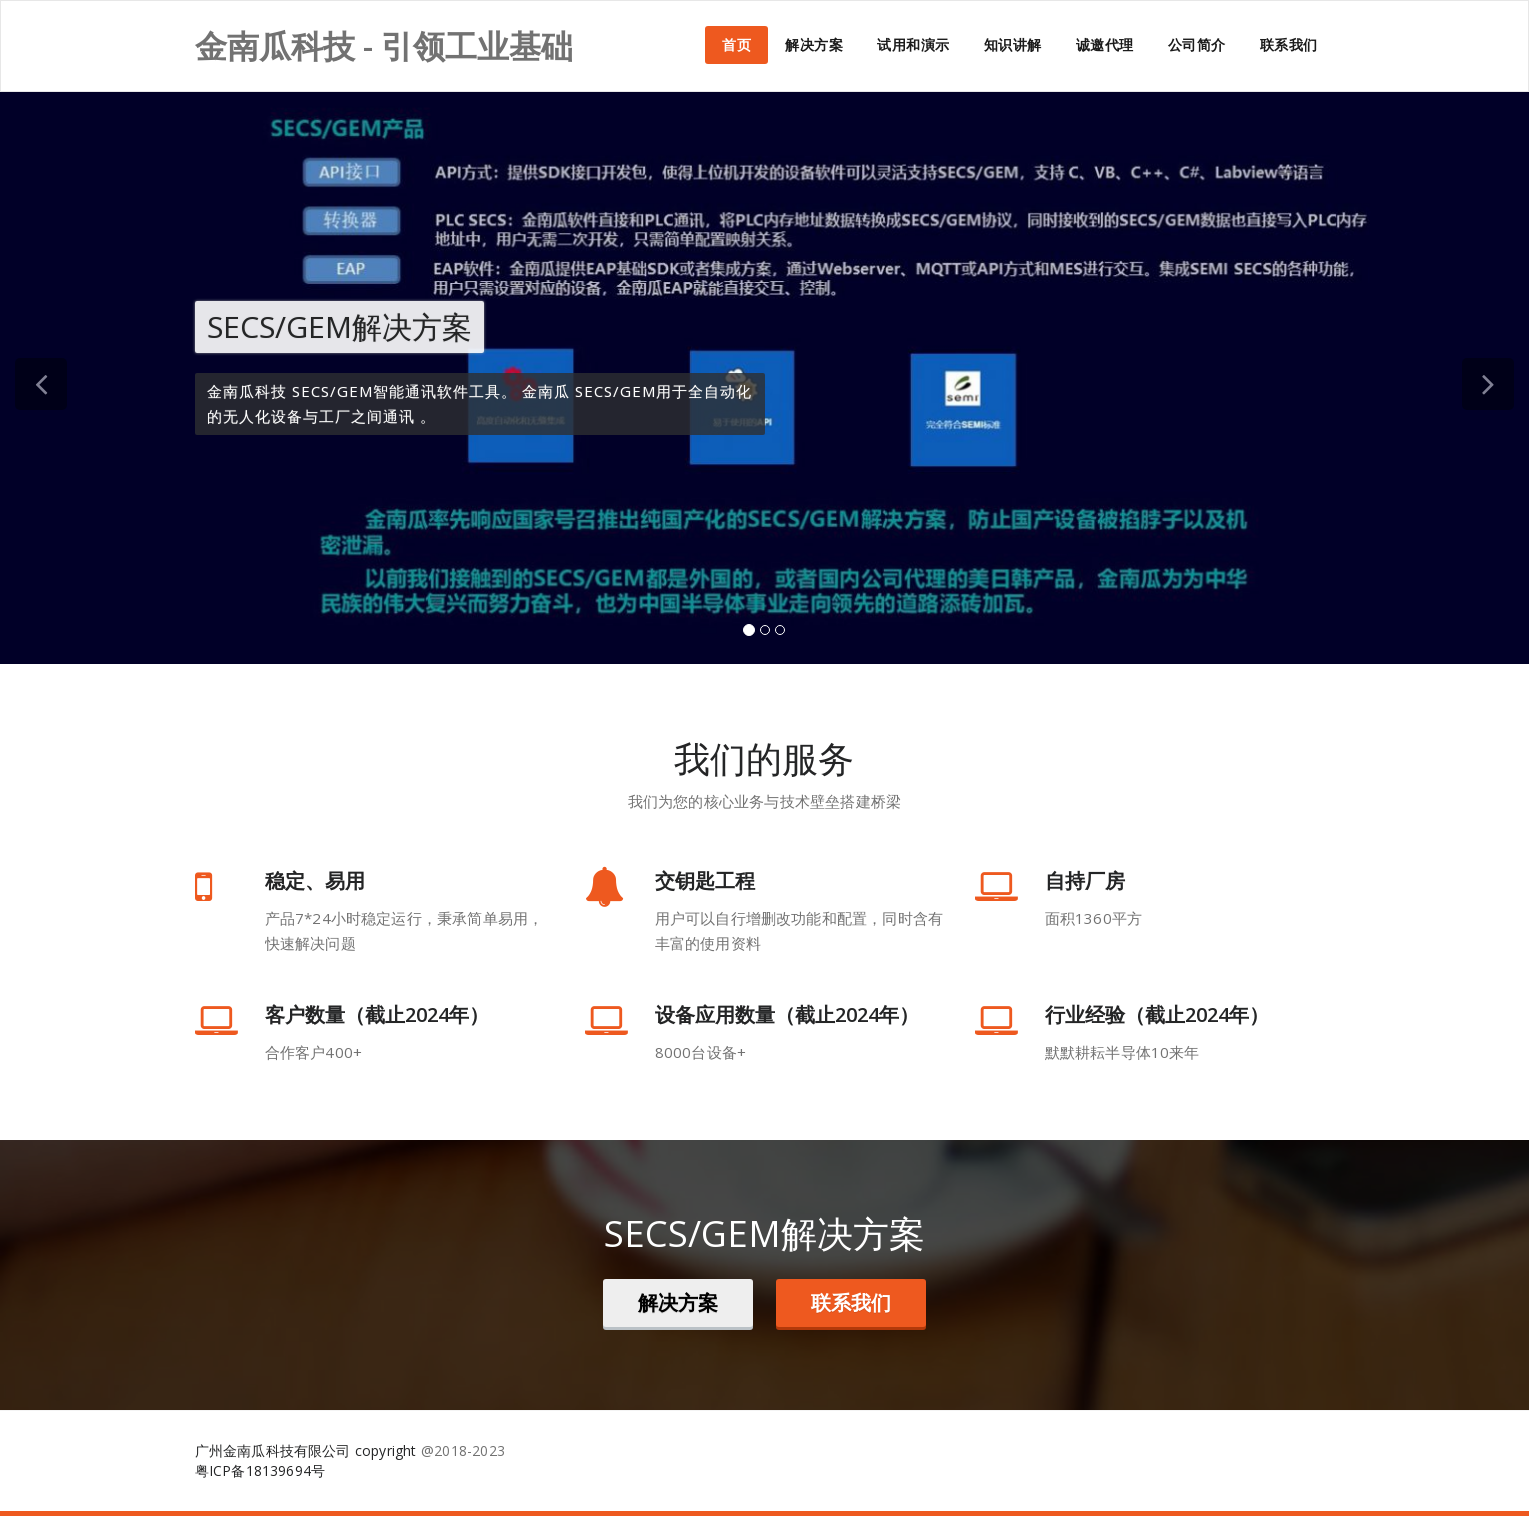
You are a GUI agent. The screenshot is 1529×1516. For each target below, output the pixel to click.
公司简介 (1197, 44)
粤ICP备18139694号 (260, 1470)
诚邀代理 (1105, 44)
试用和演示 (913, 44)
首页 (736, 44)
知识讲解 (1013, 44)
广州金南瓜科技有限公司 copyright (306, 1450)
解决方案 (814, 44)
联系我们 (1289, 44)
